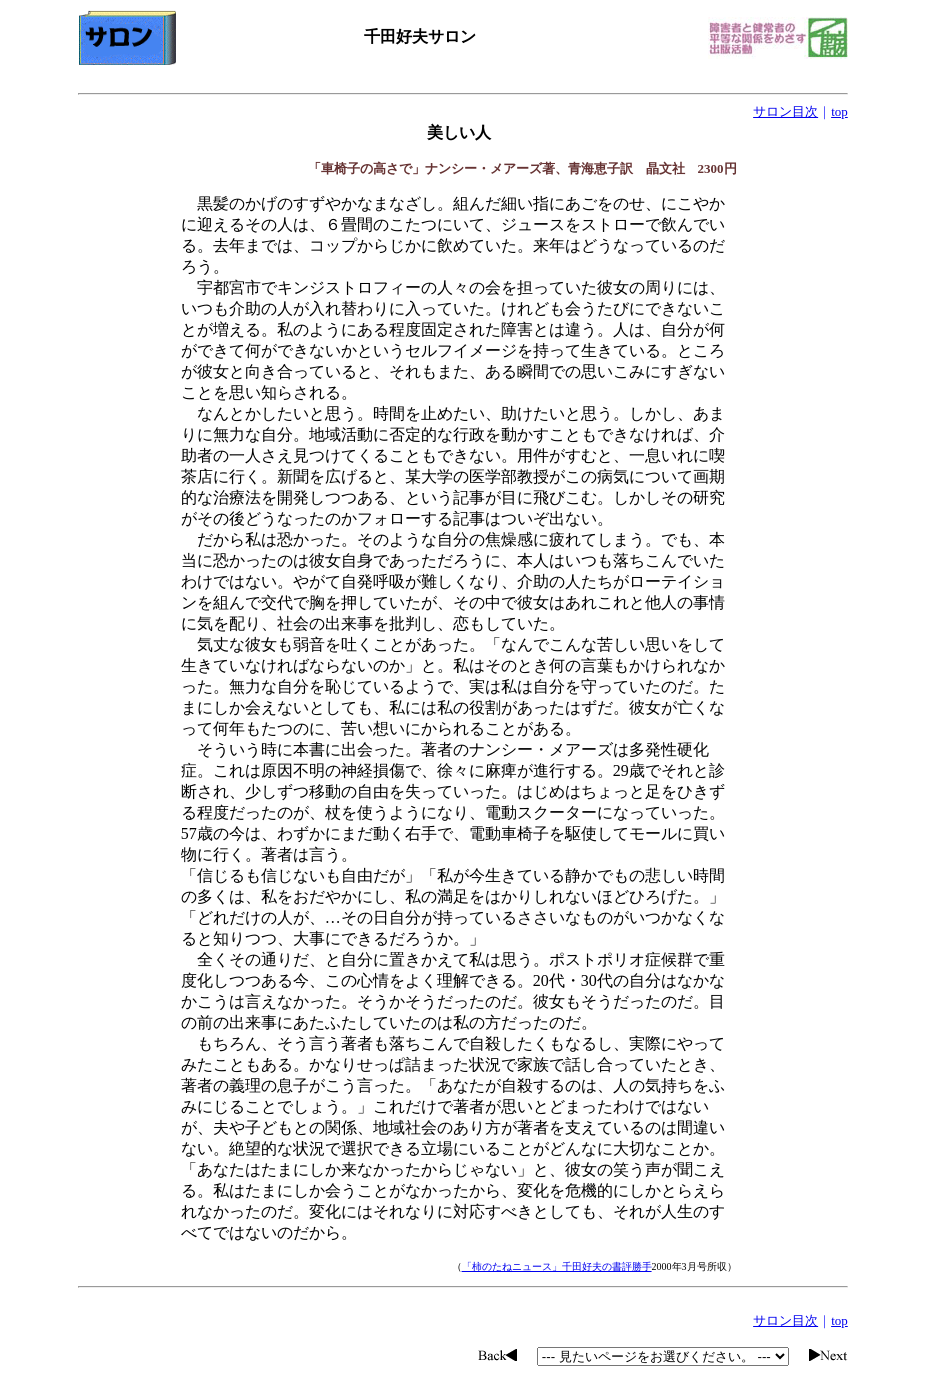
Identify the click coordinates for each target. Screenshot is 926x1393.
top (839, 111)
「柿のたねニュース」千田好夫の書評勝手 (557, 1266)
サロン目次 (785, 111)
